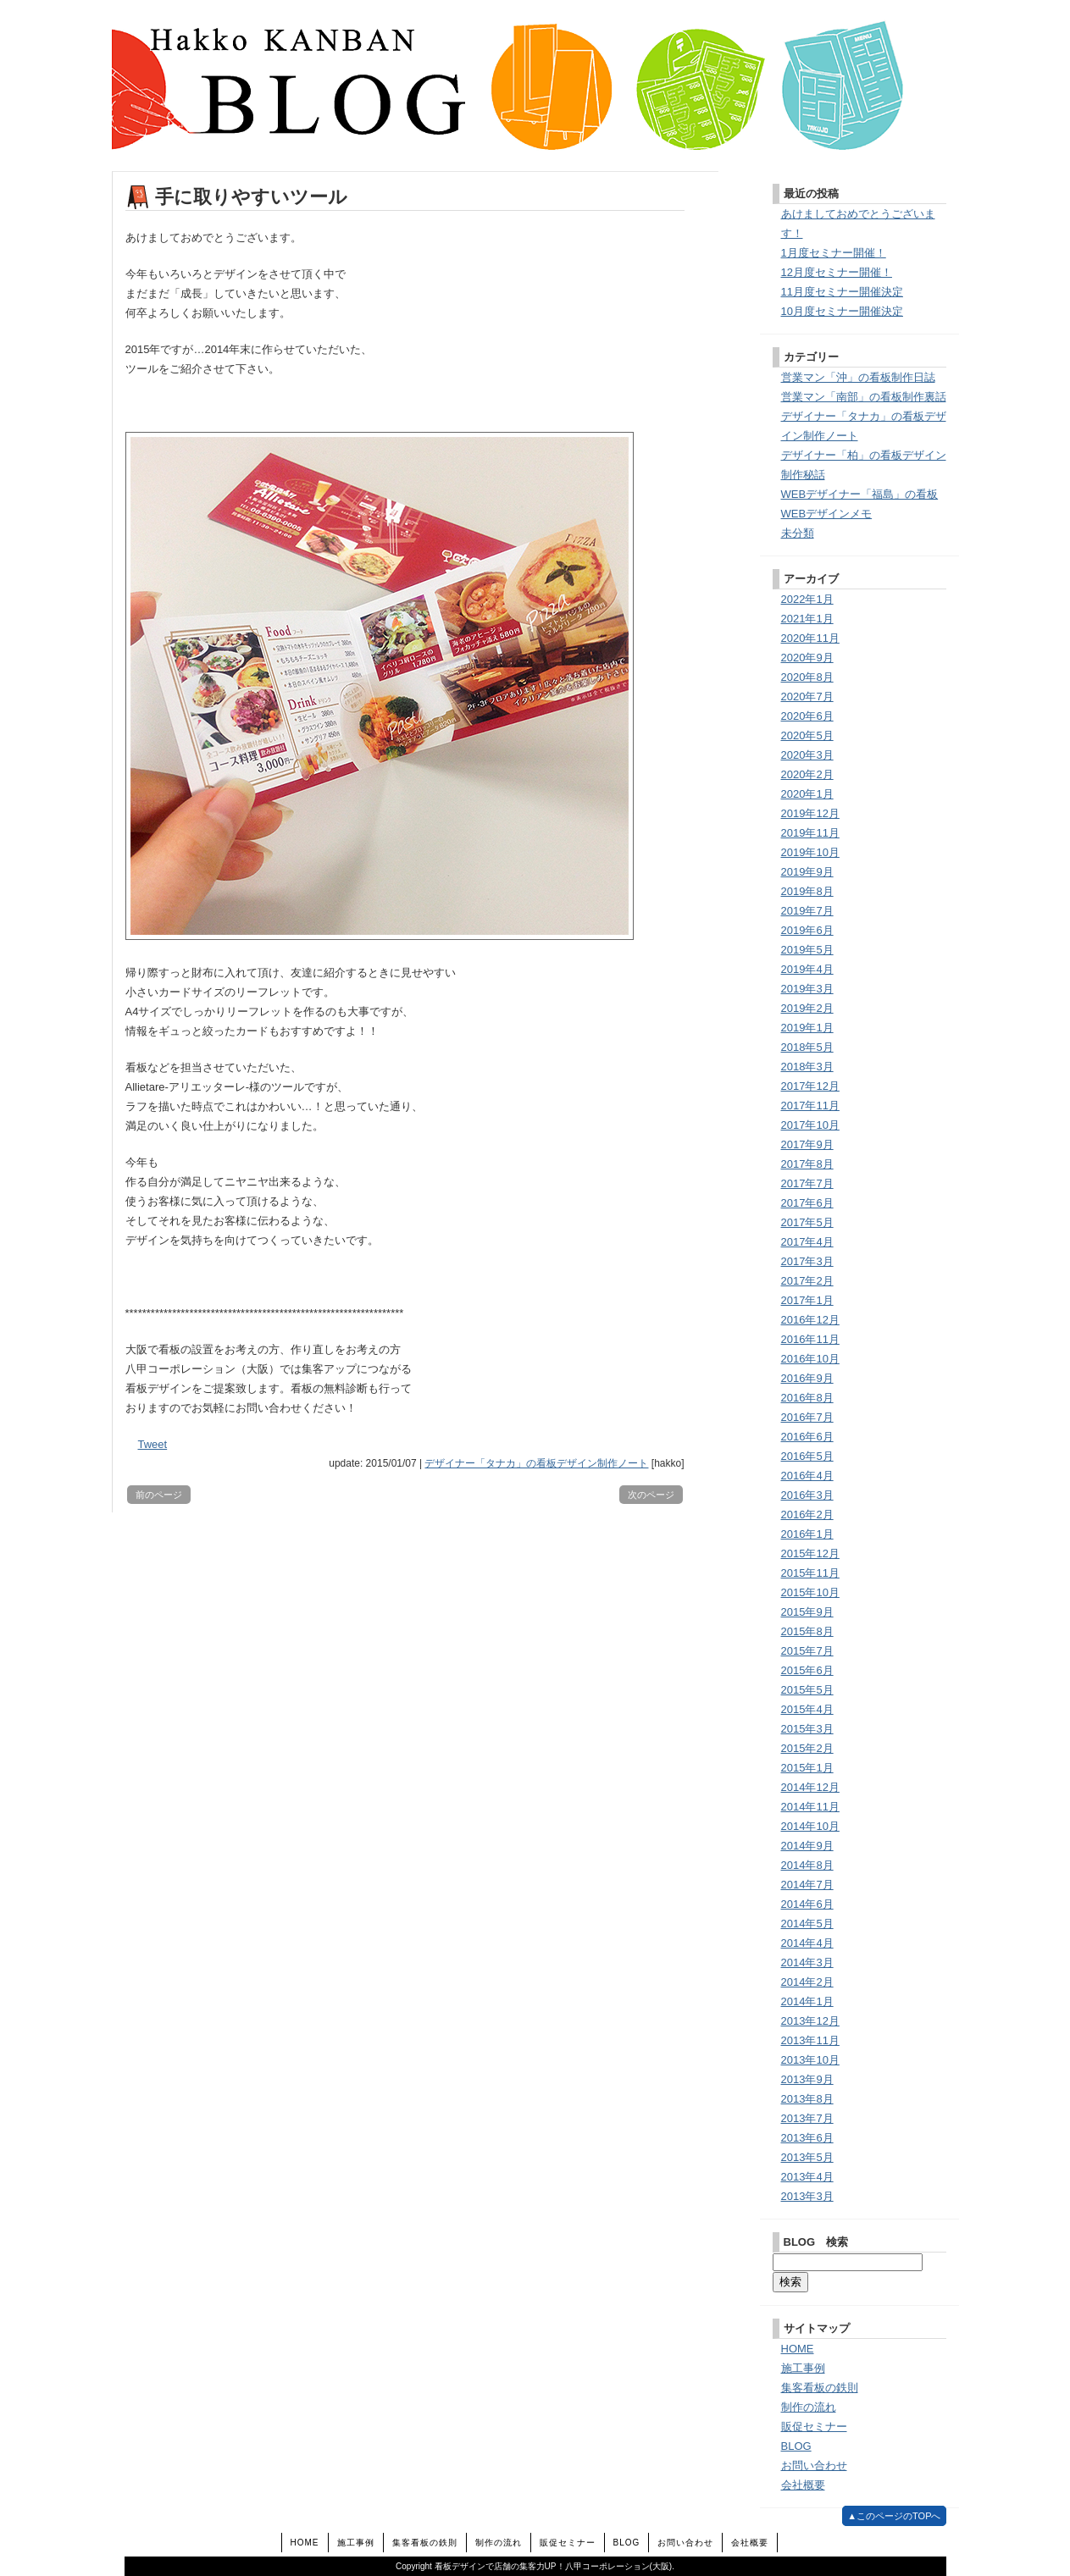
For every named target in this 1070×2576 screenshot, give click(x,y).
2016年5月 (807, 1456)
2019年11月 (810, 832)
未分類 (797, 533)
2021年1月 (807, 618)
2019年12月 (810, 813)
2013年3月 (807, 2196)
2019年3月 (807, 988)
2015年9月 (807, 1612)
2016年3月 (807, 1495)
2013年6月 (807, 2137)
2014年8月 (807, 1865)
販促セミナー (814, 2426)
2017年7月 (807, 1183)
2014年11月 (810, 1806)
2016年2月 (807, 1514)
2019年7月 (807, 910)
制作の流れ (808, 2407)
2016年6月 (807, 1436)
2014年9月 (807, 1845)
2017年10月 (810, 1125)
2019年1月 (807, 1027)
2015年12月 (810, 1553)
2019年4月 (807, 969)
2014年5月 (807, 1923)
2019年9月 (807, 871)
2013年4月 (807, 2176)
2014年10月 (810, 1826)
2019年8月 (807, 891)
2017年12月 (810, 1086)
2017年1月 (807, 1300)
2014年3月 (807, 1962)
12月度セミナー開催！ (836, 272)
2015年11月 (810, 1573)
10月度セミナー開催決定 (842, 311)
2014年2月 (807, 1982)
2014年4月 (807, 1943)
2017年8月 (807, 1164)
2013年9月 (807, 2079)
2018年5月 (807, 1047)
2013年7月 (807, 2118)
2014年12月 (810, 1787)
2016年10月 (810, 1358)
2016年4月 (807, 1475)
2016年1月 (807, 1534)
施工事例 (803, 2368)
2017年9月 (807, 1144)
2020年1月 (807, 794)
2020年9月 (807, 657)
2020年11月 (810, 638)
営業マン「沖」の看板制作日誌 (858, 377)
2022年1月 (807, 599)
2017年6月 (807, 1203)
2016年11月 (810, 1339)
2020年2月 (807, 774)
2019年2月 (807, 1008)
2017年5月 (807, 1222)
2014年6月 (807, 1904)
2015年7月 (807, 1651)
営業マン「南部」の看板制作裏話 (863, 396)
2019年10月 (810, 852)
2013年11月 (810, 2040)
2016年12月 (810, 1319)
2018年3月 (807, 1066)
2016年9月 (807, 1378)
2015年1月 (807, 1767)
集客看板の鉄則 (819, 2387)
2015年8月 (807, 1631)
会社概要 (803, 2485)
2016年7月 (807, 1417)
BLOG (796, 2446)
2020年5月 (807, 735)
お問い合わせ (814, 2465)
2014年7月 (807, 1884)
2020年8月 (807, 677)
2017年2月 (807, 1280)
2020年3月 (807, 755)
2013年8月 (807, 2098)
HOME (797, 2348)
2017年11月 (810, 1105)
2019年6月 (807, 930)
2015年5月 (807, 1689)
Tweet (153, 1444)
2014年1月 (807, 2001)
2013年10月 (810, 2060)
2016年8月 (807, 1397)
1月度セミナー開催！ (833, 252)
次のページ (651, 1495)
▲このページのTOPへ (893, 2516)
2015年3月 (807, 1728)
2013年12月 (810, 2021)
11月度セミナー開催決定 (842, 291)
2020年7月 (807, 696)
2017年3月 (807, 1261)
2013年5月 (807, 2157)
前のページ (159, 1495)
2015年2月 (807, 1748)
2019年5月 (807, 949)
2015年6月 (807, 1670)
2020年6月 (807, 716)
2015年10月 (810, 1592)
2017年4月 (807, 1241)
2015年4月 (807, 1709)
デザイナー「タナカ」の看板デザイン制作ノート (536, 1463)
